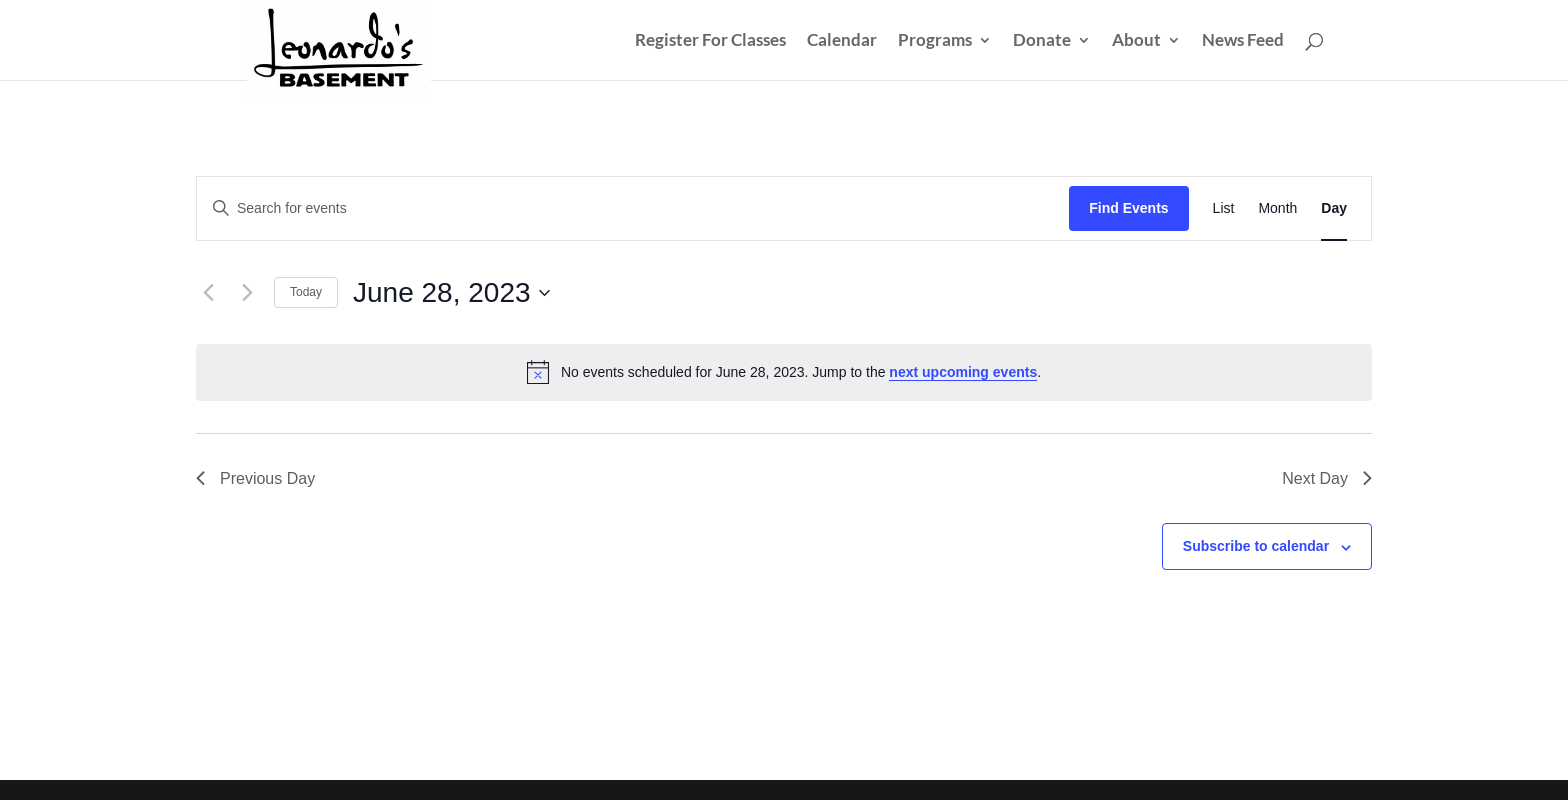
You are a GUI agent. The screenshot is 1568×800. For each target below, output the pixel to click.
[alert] (784, 372)
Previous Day (255, 478)
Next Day (1327, 478)
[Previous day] (208, 293)
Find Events (1128, 208)
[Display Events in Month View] (1277, 208)
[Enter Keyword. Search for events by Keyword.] (633, 208)
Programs (935, 41)
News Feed (1243, 41)
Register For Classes (710, 41)
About (1136, 41)
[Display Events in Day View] (1334, 208)
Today (306, 292)
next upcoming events (963, 372)
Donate (1042, 41)
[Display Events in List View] (1224, 208)
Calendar (842, 41)
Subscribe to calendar (1256, 546)
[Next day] (247, 293)
